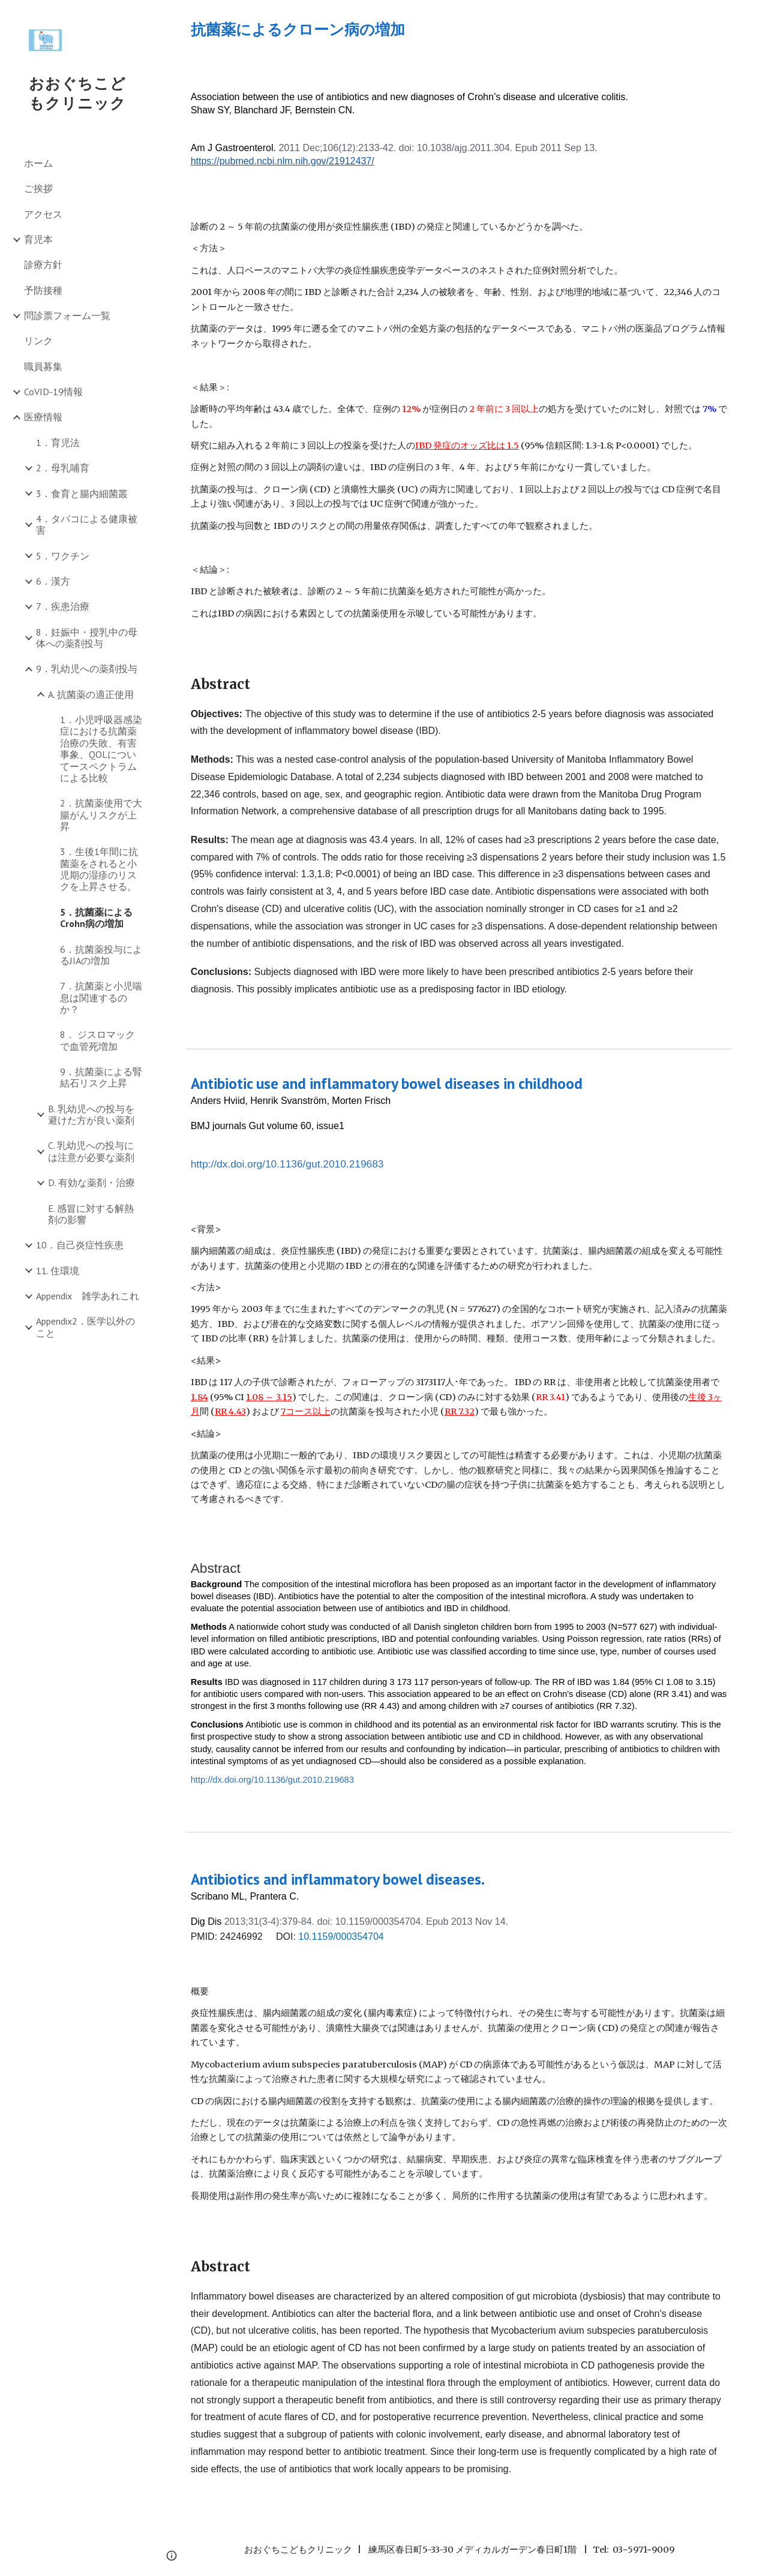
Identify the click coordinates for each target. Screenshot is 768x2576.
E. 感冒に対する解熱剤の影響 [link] (91, 1214)
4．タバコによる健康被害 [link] (86, 524)
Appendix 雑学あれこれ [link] (87, 1296)
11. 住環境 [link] (57, 1271)
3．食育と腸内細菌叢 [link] (82, 493)
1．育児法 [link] (58, 443)
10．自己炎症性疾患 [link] (80, 1245)
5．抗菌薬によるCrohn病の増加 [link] (96, 917)
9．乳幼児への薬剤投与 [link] (86, 669)
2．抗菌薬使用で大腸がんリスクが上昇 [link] (101, 814)
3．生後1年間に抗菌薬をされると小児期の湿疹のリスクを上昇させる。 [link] (99, 868)
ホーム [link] (38, 163)
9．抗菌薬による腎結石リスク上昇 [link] (101, 1077)
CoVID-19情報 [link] (53, 392)
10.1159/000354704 (340, 1936)
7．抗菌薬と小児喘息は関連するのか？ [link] (101, 997)
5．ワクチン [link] (62, 556)
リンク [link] (38, 341)
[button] (753, 16)
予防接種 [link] (43, 290)
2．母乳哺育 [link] (62, 468)
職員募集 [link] (43, 366)
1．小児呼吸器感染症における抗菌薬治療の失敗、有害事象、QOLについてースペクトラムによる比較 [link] (101, 749)
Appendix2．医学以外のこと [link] (85, 1326)
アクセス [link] (43, 214)
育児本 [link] (38, 239)
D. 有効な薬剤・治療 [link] (91, 1182)
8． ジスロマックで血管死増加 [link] (97, 1040)
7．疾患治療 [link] (62, 606)
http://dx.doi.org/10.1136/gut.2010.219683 (287, 1164)
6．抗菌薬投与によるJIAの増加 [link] (101, 955)
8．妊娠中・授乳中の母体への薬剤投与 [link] (86, 637)
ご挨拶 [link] (38, 188)
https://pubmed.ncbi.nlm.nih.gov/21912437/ (282, 161)
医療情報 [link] (43, 417)
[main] (459, 29)
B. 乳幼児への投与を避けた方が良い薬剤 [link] (91, 1114)
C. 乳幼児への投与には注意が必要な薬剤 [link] (91, 1151)
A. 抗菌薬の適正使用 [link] (91, 694)
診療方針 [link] (43, 264)
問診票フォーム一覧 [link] (67, 315)
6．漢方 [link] (53, 581)
